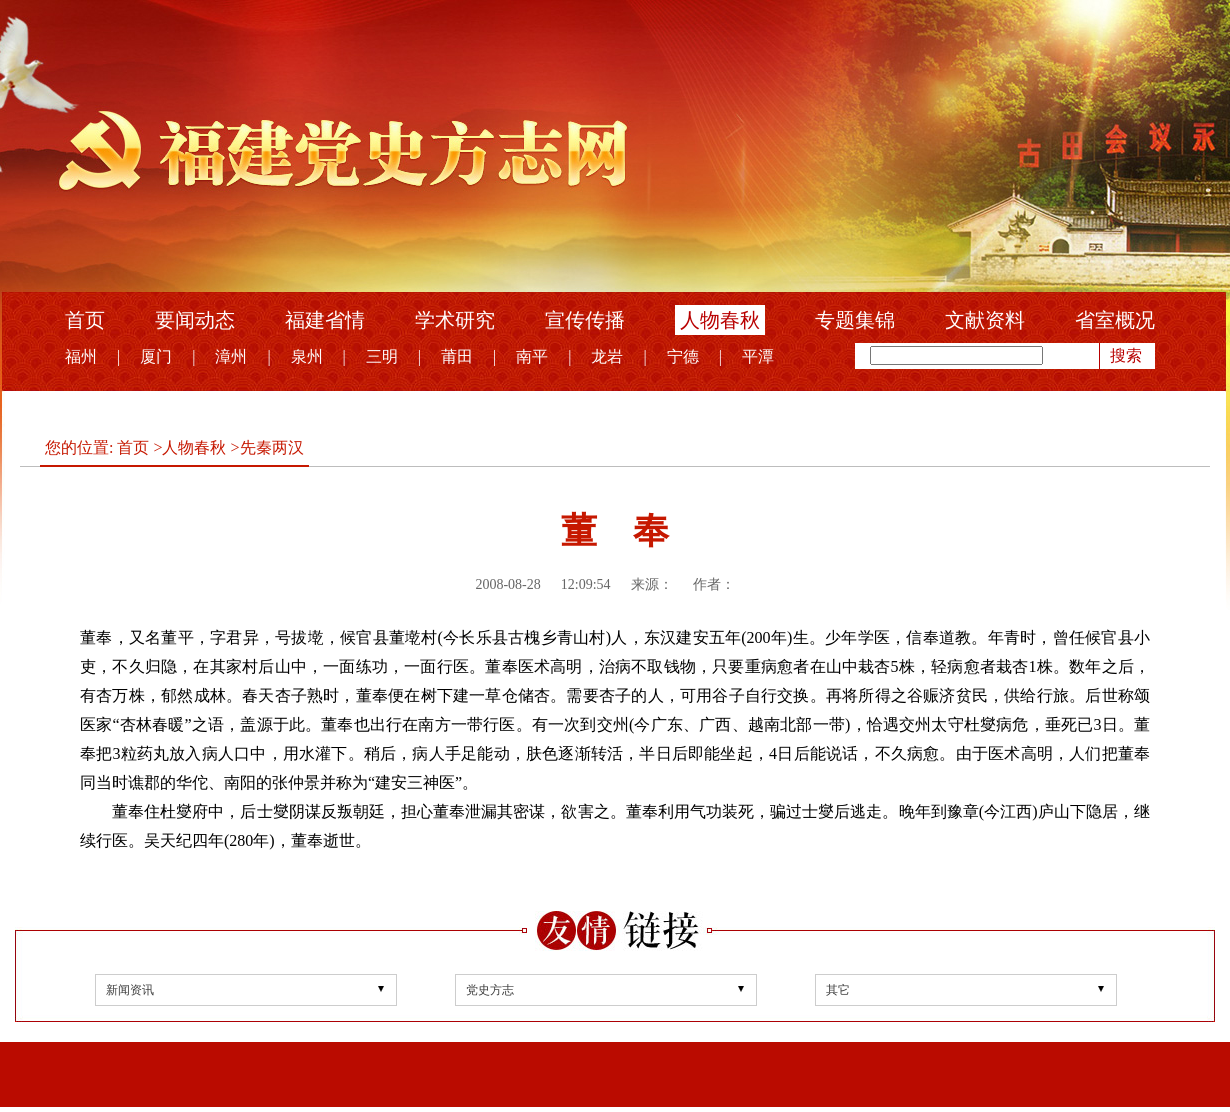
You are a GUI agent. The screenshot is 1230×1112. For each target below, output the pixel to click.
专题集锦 (855, 320)
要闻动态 (195, 320)
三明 (382, 356)
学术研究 (455, 320)
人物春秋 (720, 320)
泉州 (307, 356)
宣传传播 (585, 320)
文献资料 (985, 320)
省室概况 (1115, 320)
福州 (81, 356)
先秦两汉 (272, 447)
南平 (532, 356)
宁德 (683, 356)
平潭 (758, 356)
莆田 (457, 356)
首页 (85, 320)
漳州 (231, 356)
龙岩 (607, 356)
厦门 (156, 356)
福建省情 (325, 320)
